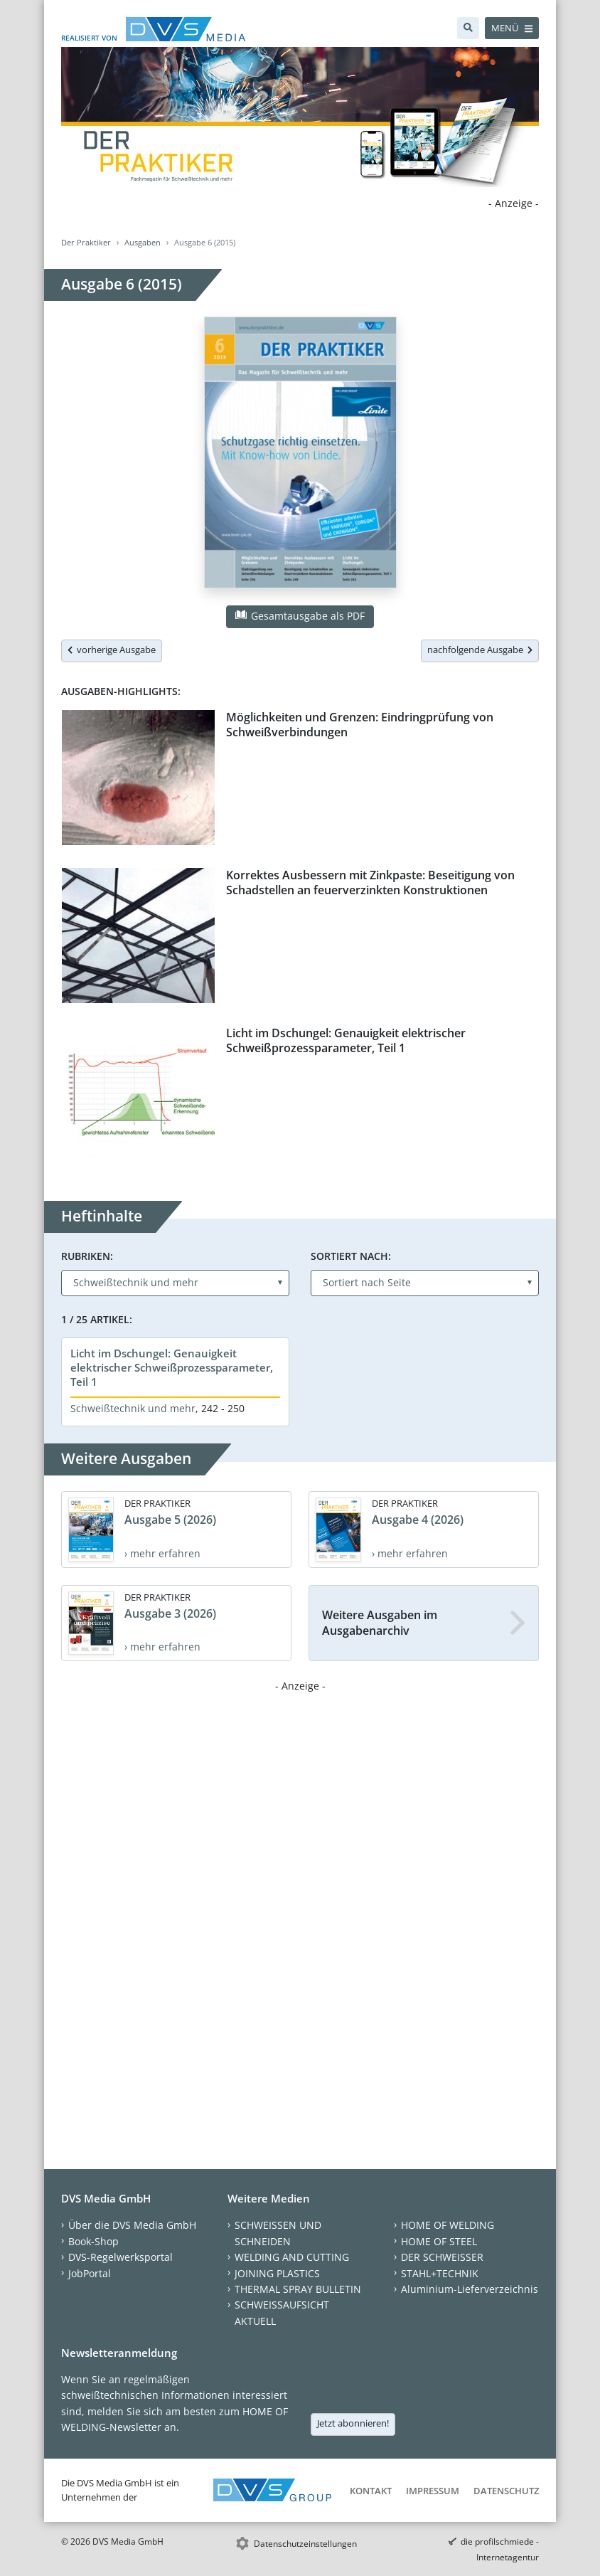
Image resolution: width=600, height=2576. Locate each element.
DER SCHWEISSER (442, 2257)
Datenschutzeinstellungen (305, 2544)
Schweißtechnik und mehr (132, 1408)
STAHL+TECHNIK (439, 2273)
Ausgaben (142, 242)
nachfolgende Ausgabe (479, 649)
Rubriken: (87, 1256)
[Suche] (468, 28)
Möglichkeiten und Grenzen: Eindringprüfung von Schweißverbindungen (359, 724)
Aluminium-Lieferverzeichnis (469, 2289)
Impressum (432, 2490)
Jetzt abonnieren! (353, 2423)
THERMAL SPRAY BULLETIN (298, 2289)
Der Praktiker (86, 242)
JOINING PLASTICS (277, 2273)
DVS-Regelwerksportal (120, 2257)
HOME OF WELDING (447, 2225)
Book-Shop (93, 2241)
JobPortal (89, 2273)
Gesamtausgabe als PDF (300, 615)
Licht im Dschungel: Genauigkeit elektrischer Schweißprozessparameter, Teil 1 (346, 1040)
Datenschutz (506, 2490)
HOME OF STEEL (439, 2241)
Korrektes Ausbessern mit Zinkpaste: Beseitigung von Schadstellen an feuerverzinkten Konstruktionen (370, 882)
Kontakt (371, 2490)
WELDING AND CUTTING (292, 2257)
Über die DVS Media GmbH (132, 2225)
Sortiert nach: (351, 1256)
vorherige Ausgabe (112, 649)
